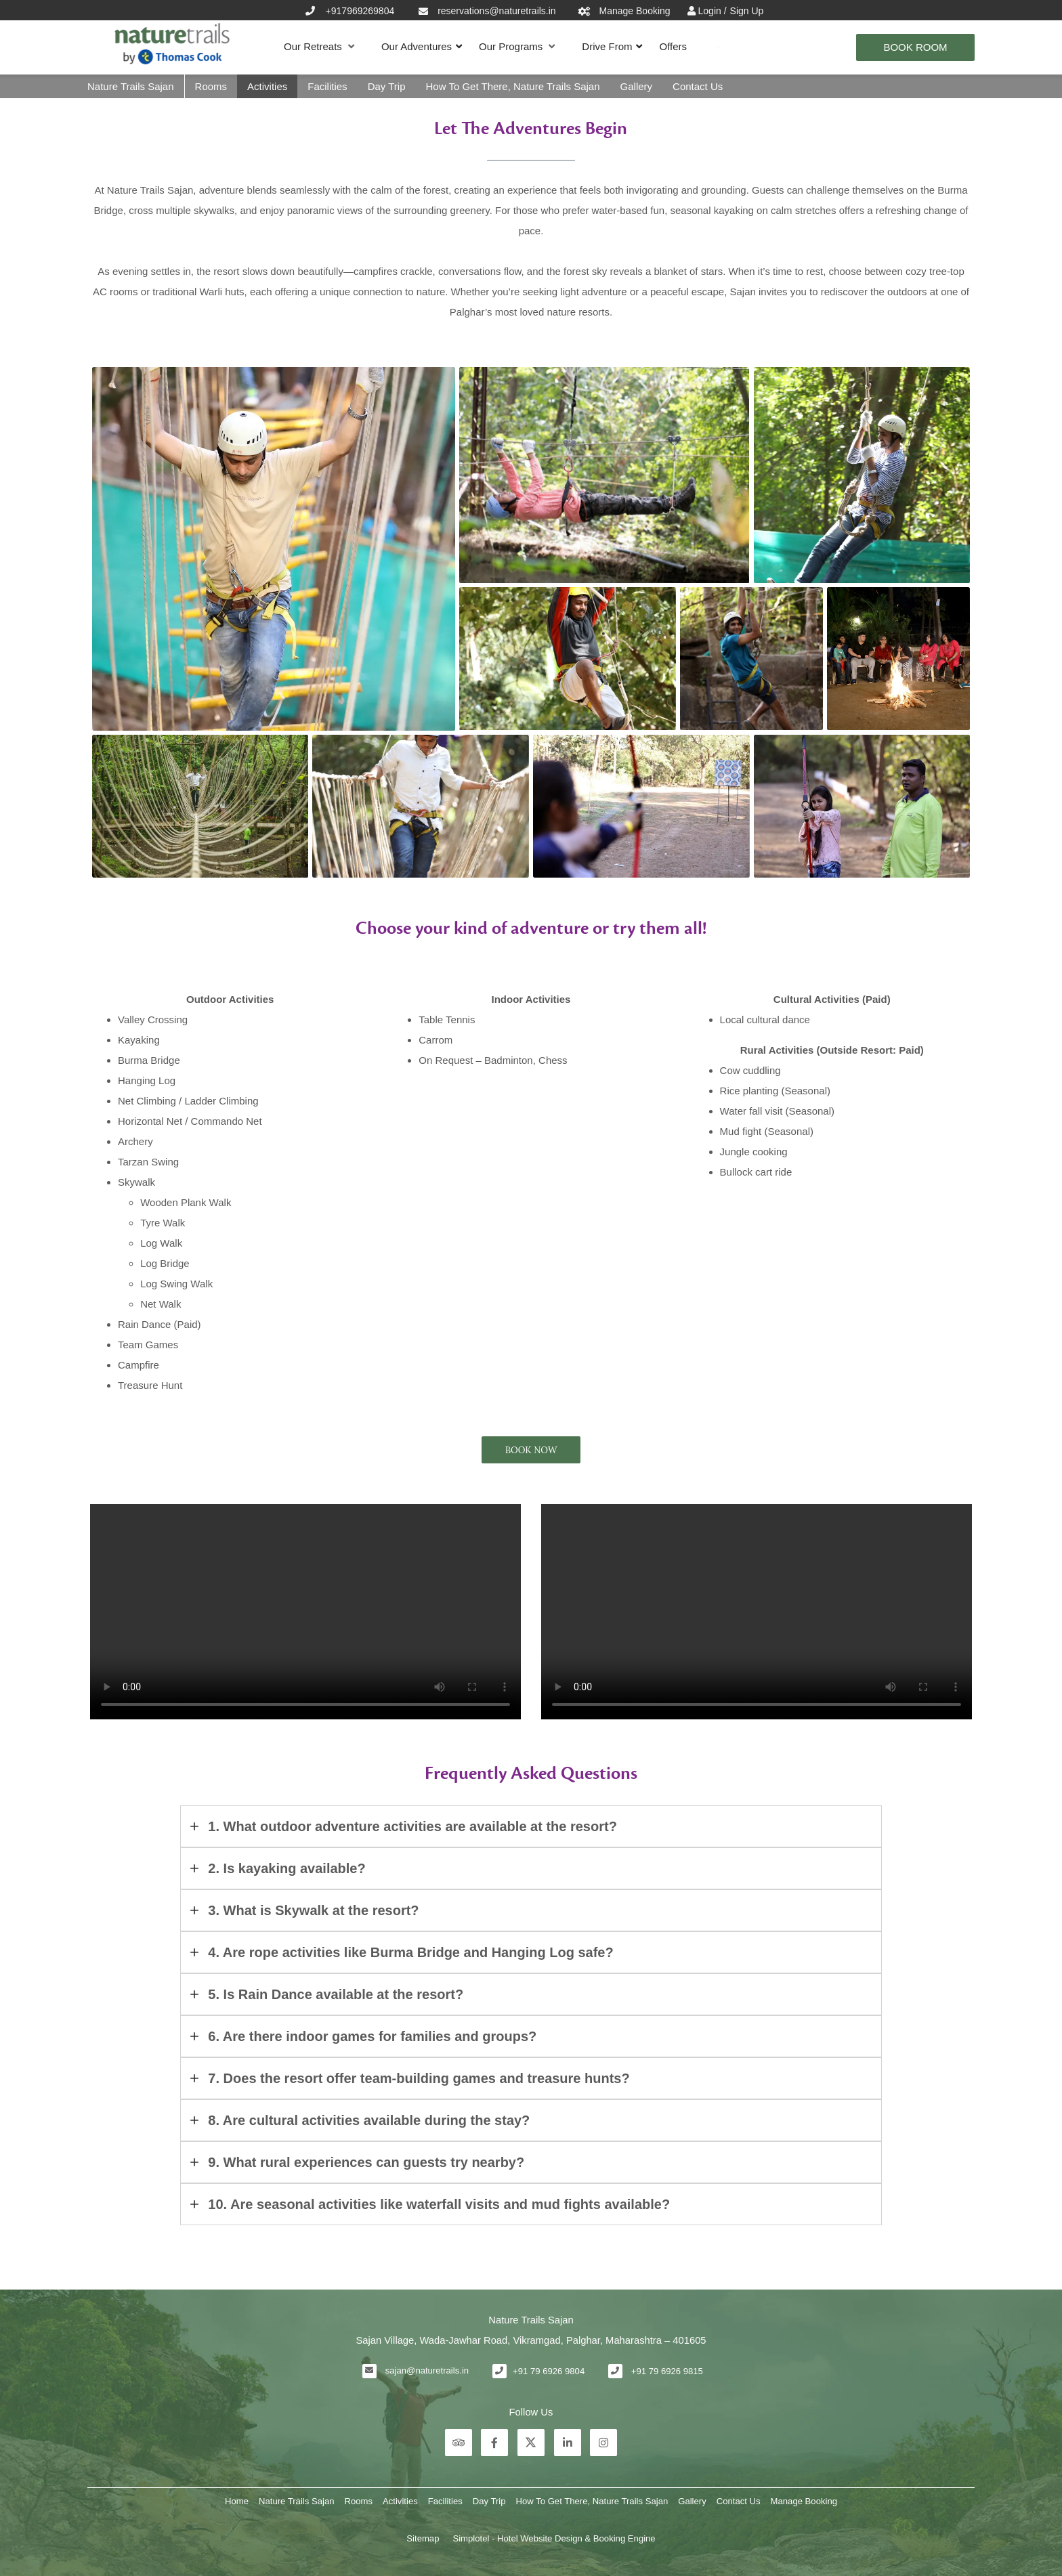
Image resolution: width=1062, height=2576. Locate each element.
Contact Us (698, 86)
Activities (267, 86)
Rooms (211, 86)
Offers (673, 46)
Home (237, 2501)
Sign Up (747, 10)
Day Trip (387, 86)
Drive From (607, 46)
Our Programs (517, 46)
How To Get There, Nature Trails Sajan (512, 86)
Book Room (915, 47)
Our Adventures (416, 46)
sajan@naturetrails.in (427, 2370)
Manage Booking (804, 2501)
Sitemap (422, 2538)
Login (711, 10)
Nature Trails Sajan (130, 86)
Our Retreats (319, 46)
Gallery (636, 86)
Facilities (327, 86)
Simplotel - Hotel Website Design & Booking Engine (553, 2538)
